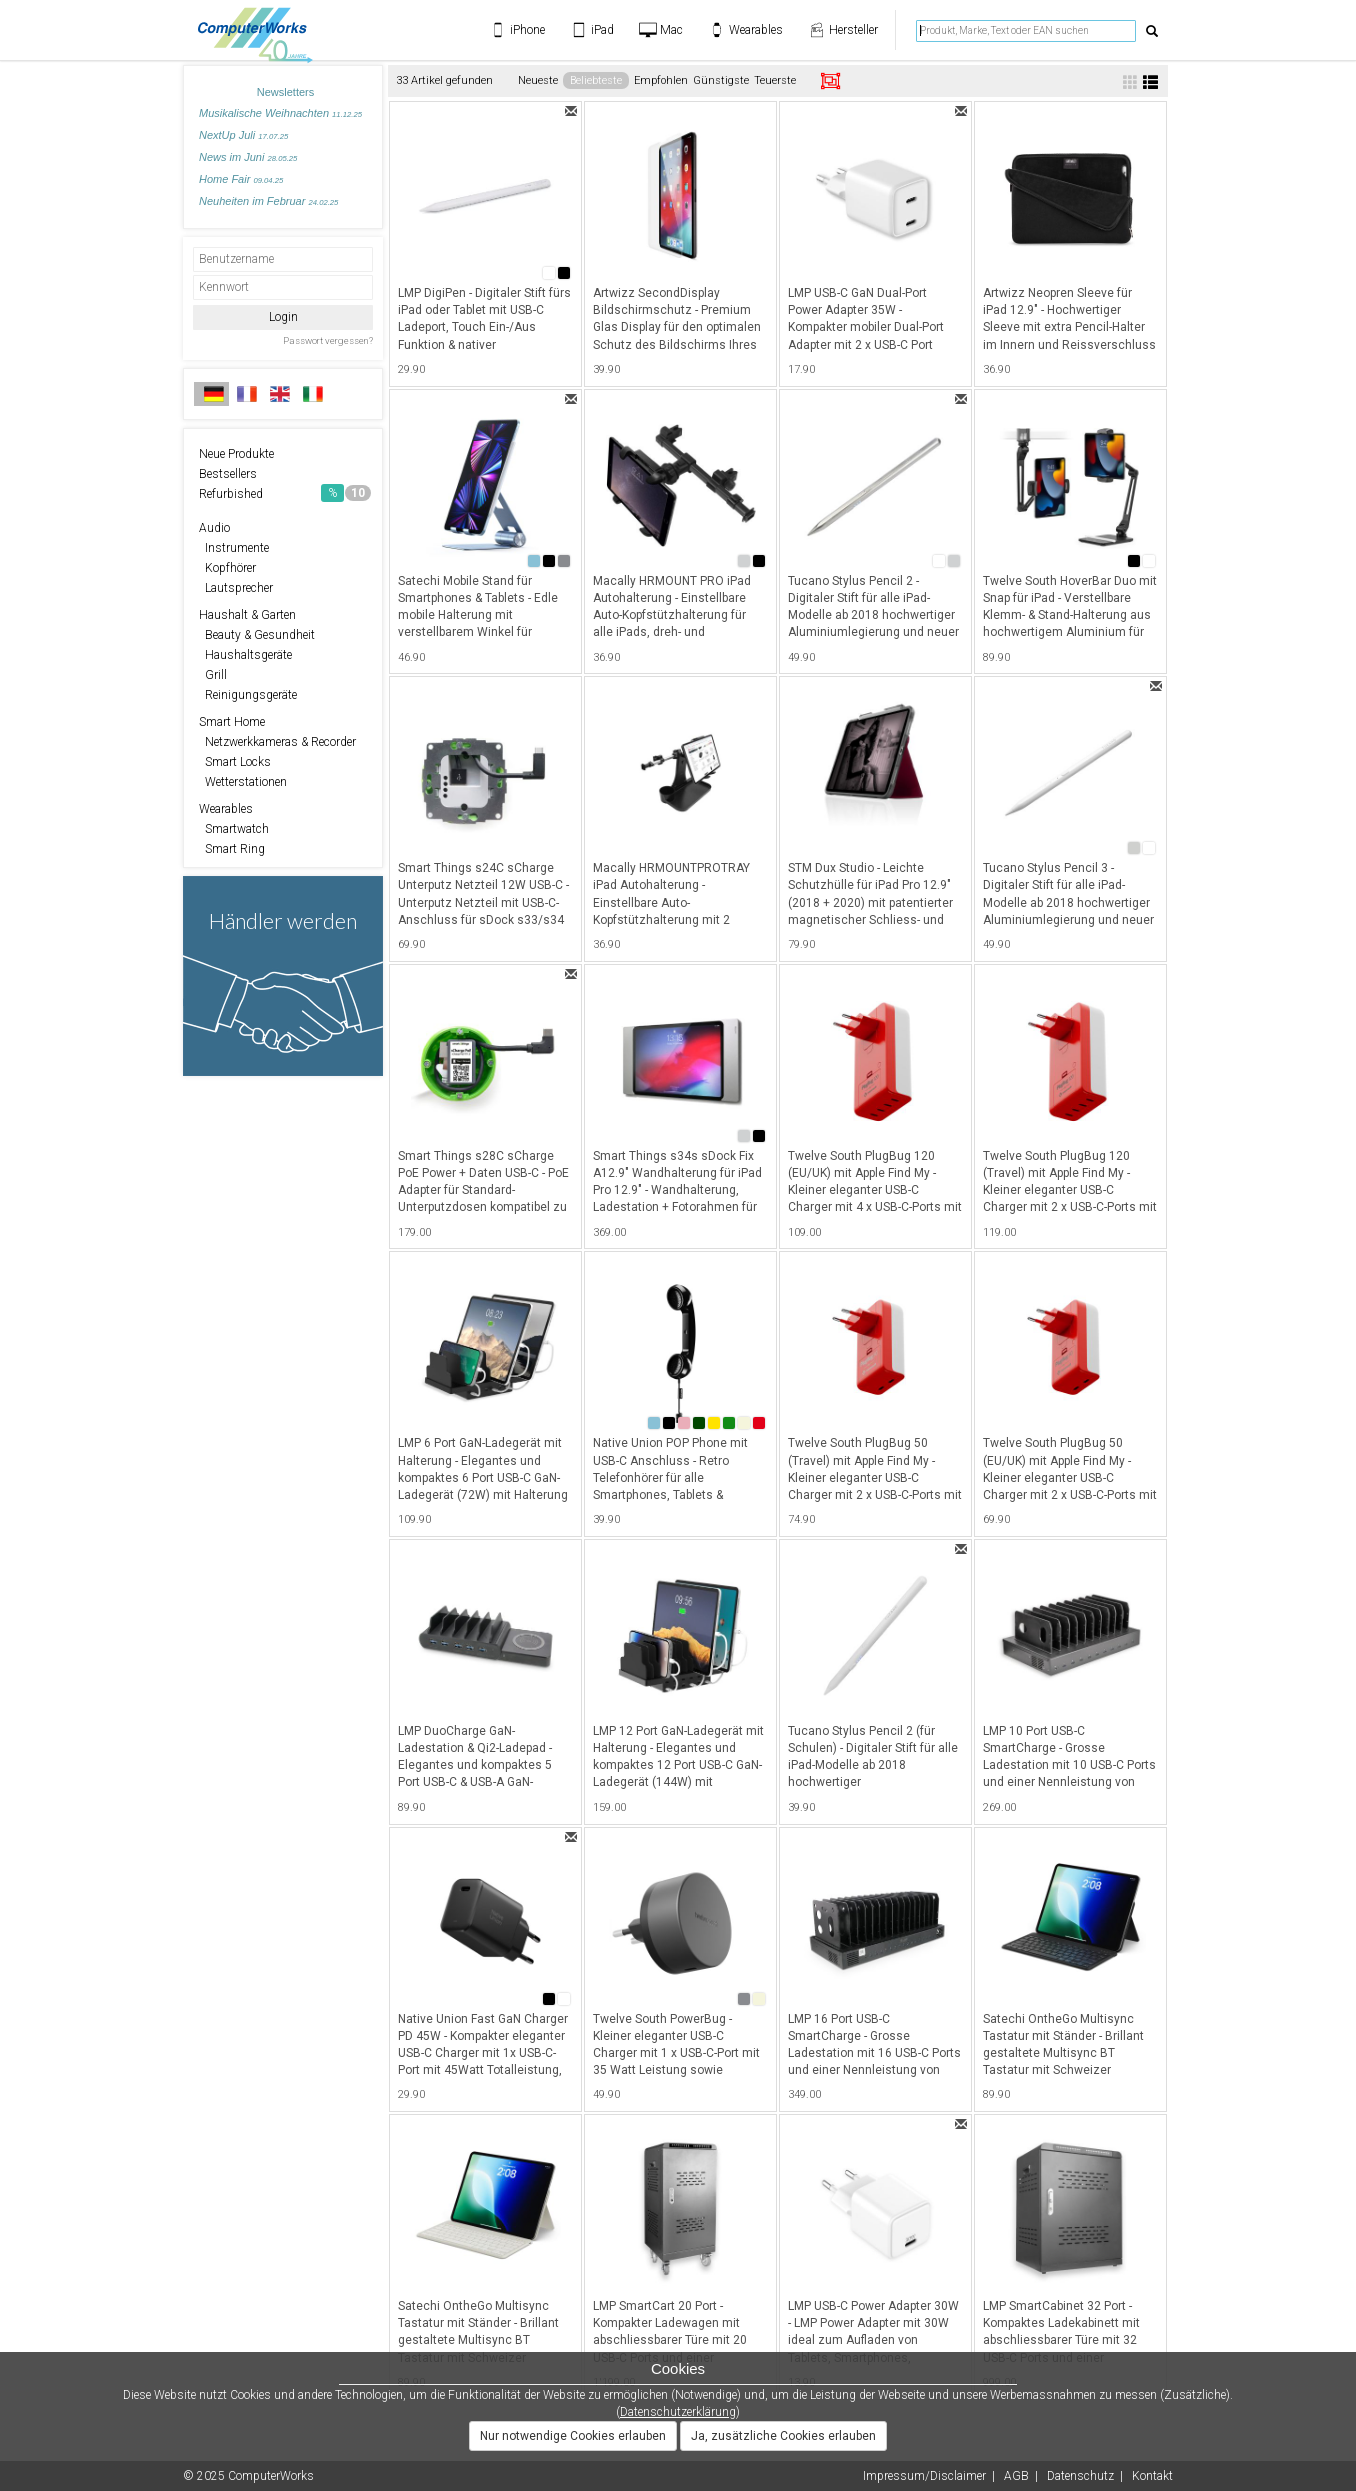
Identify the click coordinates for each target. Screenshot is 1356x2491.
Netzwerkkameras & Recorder (277, 742)
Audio (214, 528)
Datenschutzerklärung (678, 2412)
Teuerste (775, 80)
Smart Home (232, 722)
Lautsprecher (236, 588)
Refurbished (285, 493)
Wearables (226, 809)
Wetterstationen (243, 782)
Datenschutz (1080, 2476)
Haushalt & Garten (247, 615)
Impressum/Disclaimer (924, 2476)
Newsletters (285, 92)
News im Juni (248, 157)
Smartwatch (234, 829)
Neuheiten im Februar (268, 201)
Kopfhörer (227, 568)
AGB (1016, 2476)
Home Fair (241, 179)
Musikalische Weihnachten (280, 113)
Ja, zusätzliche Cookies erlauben (783, 2436)
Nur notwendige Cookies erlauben (573, 2436)
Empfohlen (661, 80)
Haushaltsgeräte (245, 655)
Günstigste (721, 80)
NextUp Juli (243, 135)
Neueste (538, 80)
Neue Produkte (236, 454)
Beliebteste (596, 80)
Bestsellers (228, 474)
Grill (213, 675)
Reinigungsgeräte (248, 695)
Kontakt (1152, 2476)
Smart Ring (232, 849)
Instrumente (234, 548)
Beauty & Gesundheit (257, 635)
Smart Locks (235, 762)
